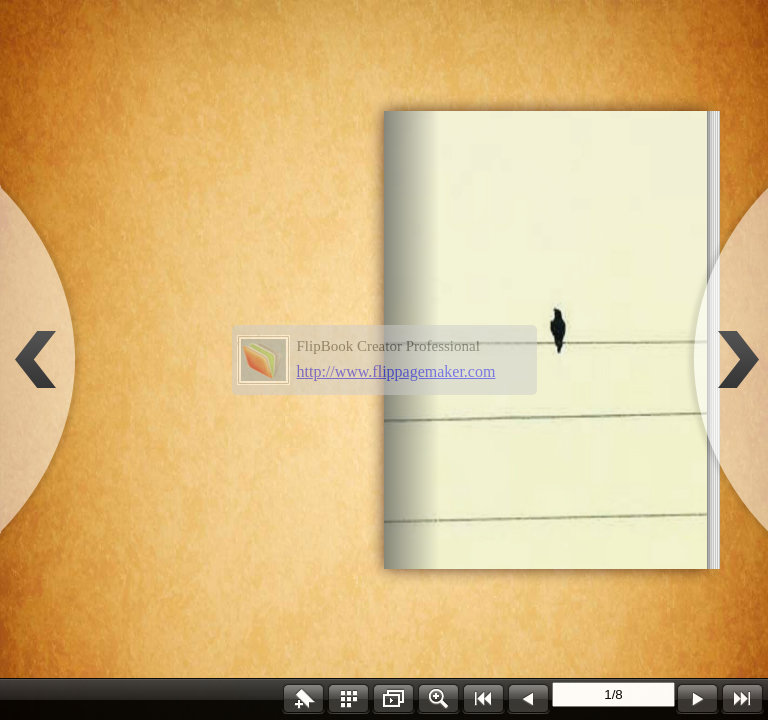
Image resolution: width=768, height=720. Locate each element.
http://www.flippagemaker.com (396, 371)
